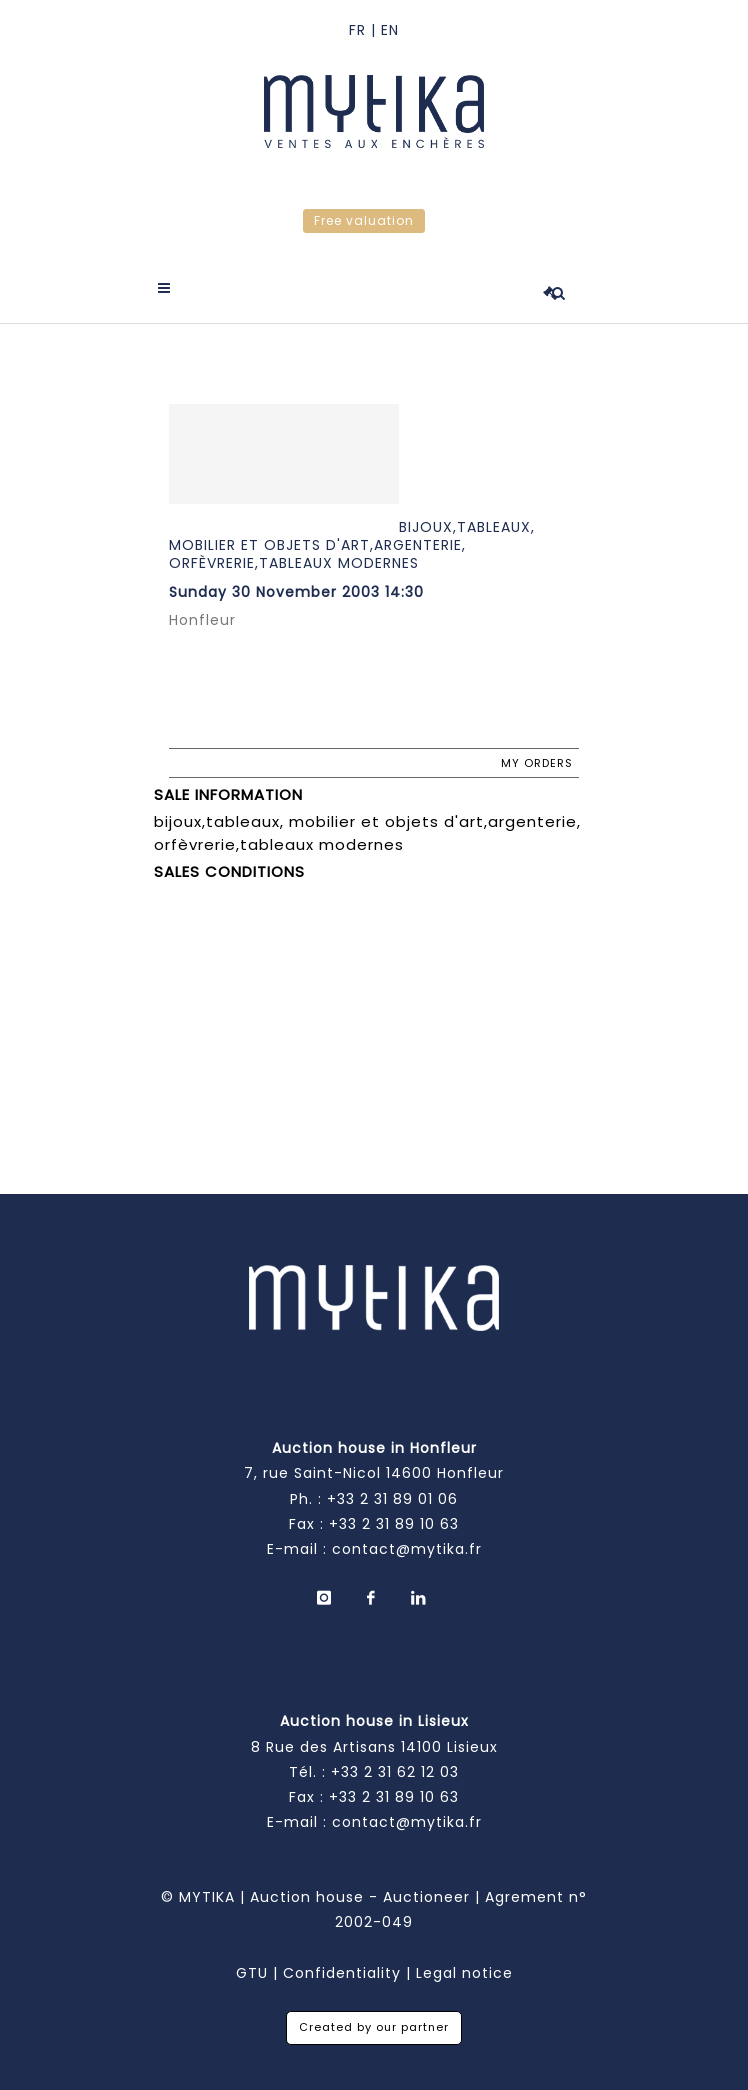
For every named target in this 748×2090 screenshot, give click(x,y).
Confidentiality (342, 1973)
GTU (252, 1973)
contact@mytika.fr (407, 1549)
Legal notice (464, 1973)
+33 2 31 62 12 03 (395, 1772)
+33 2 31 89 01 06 (392, 1499)
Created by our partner (374, 2027)
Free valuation (364, 220)
